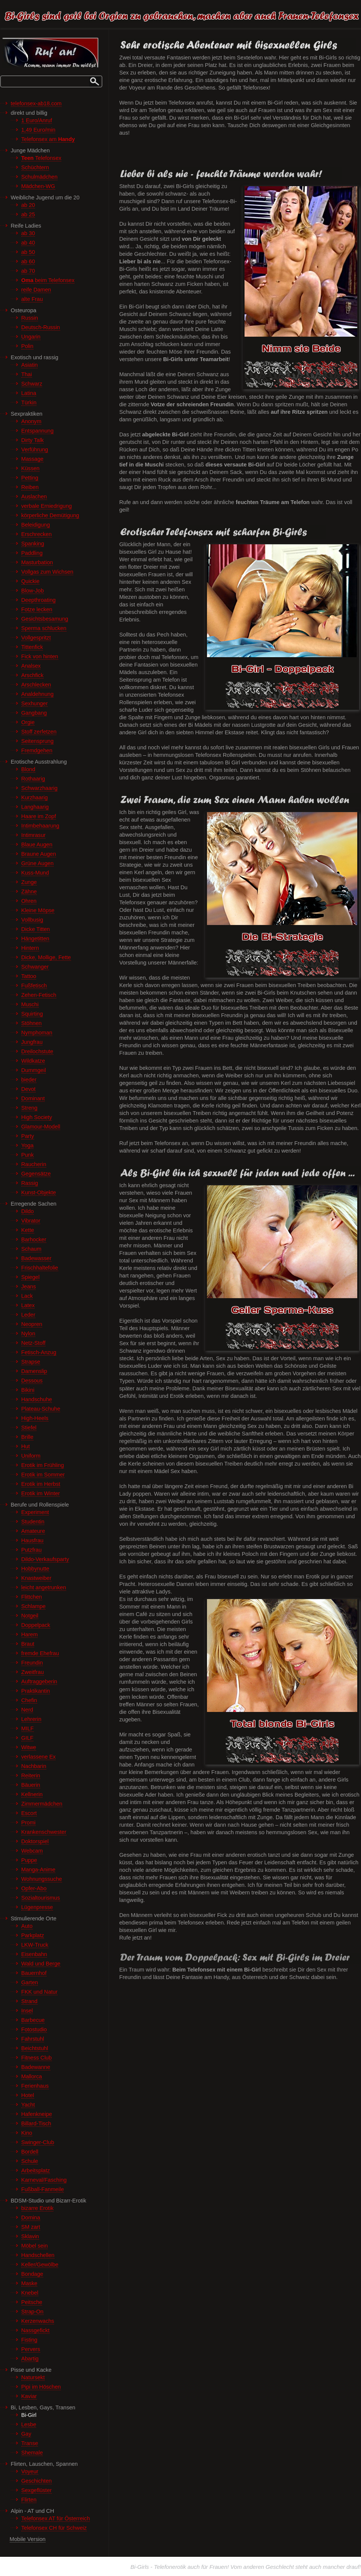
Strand (29, 2001)
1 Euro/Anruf (36, 120)
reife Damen (36, 290)
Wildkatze (33, 1061)
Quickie (30, 581)
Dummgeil (33, 1070)
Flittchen (31, 1597)
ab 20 (28, 205)
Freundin (32, 1663)
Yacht (28, 2105)
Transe (29, 2443)
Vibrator (31, 1221)
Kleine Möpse (37, 910)
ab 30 (28, 233)
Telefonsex (41, 158)
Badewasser (36, 1258)
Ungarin (31, 337)
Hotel (27, 2095)
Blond (28, 769)
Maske (29, 2283)
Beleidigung (35, 525)
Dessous (32, 1381)
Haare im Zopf (38, 816)
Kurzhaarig (34, 797)
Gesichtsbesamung (44, 619)
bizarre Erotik (37, 2208)
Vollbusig (32, 920)
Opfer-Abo (34, 1888)
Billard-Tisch (36, 2123)
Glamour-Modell (40, 1127)
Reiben (30, 487)
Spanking (32, 544)
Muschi (30, 1004)
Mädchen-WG (38, 186)
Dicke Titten (35, 929)
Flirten (29, 2500)
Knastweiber (36, 1578)
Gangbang (34, 713)
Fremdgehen (37, 750)
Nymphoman (37, 1033)
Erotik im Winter (40, 1493)
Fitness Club (36, 2058)
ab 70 (28, 271)
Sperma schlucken (43, 628)
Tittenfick (32, 647)
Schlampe (33, 1606)
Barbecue (33, 2020)
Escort (29, 1813)
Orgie (28, 722)
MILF (27, 1728)
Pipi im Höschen (41, 2387)
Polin (27, 346)
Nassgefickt (35, 2330)
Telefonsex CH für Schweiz (54, 2528)
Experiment (35, 1512)
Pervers (30, 2349)
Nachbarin (34, 1766)
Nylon (28, 1334)
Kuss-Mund (35, 873)
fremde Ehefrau (40, 1653)
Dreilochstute (37, 1051)
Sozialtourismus (40, 1898)
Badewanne (35, 2067)
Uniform (31, 1456)
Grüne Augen (37, 863)
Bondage (32, 2274)
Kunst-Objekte (38, 1192)
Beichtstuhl (34, 2048)
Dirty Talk (32, 440)
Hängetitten (35, 939)
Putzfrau (31, 1550)
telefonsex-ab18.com (36, 103)
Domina (30, 2218)
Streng (29, 1108)
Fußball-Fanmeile (42, 2189)
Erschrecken (36, 534)
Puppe (29, 1860)
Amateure (33, 1531)
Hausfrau (32, 1540)
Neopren (31, 1324)
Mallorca (31, 2076)
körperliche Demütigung (50, 515)
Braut (28, 1644)
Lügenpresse (37, 1907)
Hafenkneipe (36, 2114)
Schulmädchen (39, 177)
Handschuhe (36, 1399)
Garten (29, 1982)
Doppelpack (35, 1625)
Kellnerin (32, 1794)
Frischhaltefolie (39, 1268)
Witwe (28, 1747)
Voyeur (29, 2471)
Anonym (31, 421)
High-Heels (34, 1418)
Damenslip (34, 1371)
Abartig (30, 2359)
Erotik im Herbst (40, 1484)
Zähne (29, 892)
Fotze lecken (37, 609)
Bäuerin (30, 1785)
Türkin (29, 402)
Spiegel (30, 1277)
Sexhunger (34, 703)
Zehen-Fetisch (38, 995)
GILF (27, 1738)
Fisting (29, 2340)
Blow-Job (32, 591)
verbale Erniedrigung (46, 506)
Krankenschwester (43, 1832)
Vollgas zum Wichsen (47, 572)
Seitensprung (37, 741)
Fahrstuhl (32, 2039)
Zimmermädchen (41, 1804)
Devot (28, 1089)
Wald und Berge (40, 1964)
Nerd (27, 1710)
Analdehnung (37, 694)
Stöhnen (31, 1023)
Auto (27, 1926)
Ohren (29, 901)
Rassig (29, 1183)
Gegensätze (36, 1174)
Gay (26, 2434)
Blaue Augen (37, 844)
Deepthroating (38, 600)
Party (27, 1136)
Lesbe (28, 2424)
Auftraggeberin (39, 1681)
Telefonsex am (48, 139)
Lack (27, 1296)
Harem (29, 1634)
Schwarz (31, 384)
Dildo (27, 1211)
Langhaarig (35, 807)
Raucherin (34, 1164)
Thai (26, 374)
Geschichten (36, 2481)
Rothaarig (33, 779)
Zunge (29, 882)
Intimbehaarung (40, 826)
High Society (36, 1117)
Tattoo (28, 976)
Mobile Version (28, 2539)
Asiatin (29, 365)
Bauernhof (34, 1973)
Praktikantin (35, 1691)
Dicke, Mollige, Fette (46, 957)
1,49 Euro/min (38, 130)
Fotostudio (34, 2029)
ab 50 (28, 252)
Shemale (32, 2453)
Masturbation (37, 562)
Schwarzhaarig (39, 788)
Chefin (29, 1700)
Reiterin (30, 1776)
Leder (28, 1315)
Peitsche (31, 2302)
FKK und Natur (39, 1992)
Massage (32, 459)
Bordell (29, 2152)
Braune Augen (38, 854)
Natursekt (33, 2377)
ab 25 (28, 214)
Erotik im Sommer (43, 1475)
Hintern (30, 948)
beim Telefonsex (48, 280)
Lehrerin (31, 1719)
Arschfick (32, 675)
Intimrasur (33, 835)
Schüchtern (35, 167)
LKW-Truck (34, 1945)
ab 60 (28, 261)
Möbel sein (34, 2246)
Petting (29, 478)
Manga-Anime (38, 1870)
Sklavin (30, 2236)
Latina (28, 393)
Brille (27, 1437)
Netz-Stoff (33, 1343)
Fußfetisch (34, 986)
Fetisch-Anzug (38, 1352)
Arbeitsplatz (35, 2170)
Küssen (30, 468)
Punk (27, 1155)
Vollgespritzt (36, 638)
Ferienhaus (35, 2086)
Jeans (28, 1286)
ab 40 (28, 243)
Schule (29, 2161)
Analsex (31, 666)
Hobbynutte (35, 1569)
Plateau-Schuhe (40, 1409)
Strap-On (32, 2312)
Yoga (27, 1145)
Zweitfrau (32, 1672)
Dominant (33, 1098)
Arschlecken (36, 685)
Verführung (34, 450)
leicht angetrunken (43, 1587)
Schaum (31, 1249)
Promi (28, 1823)
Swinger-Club (37, 2142)
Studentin (33, 1522)
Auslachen (34, 497)
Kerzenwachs (37, 2321)
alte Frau (32, 299)
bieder (29, 1080)
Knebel (29, 2293)
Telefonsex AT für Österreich (55, 2518)
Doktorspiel (35, 1841)
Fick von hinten (39, 656)
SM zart (30, 2227)
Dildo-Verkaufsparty (45, 1559)
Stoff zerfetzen (39, 732)
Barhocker (34, 1239)
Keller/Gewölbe (40, 2265)
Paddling (32, 553)
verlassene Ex (38, 1757)
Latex (28, 1305)
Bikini (28, 1390)
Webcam (32, 1851)
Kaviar (29, 2396)
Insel (27, 2011)
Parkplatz (32, 1935)
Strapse (30, 1362)
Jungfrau (32, 1042)
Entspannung (37, 431)
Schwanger (35, 967)
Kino (26, 2133)
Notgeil (29, 1616)
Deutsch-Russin (40, 327)
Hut (25, 1446)
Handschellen (37, 2255)
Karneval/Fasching (44, 2180)
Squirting (32, 1014)
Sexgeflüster (36, 2490)
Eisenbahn (34, 1954)
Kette (27, 1230)
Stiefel (29, 1428)
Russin (29, 318)
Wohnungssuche (41, 1879)
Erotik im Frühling (42, 1465)
